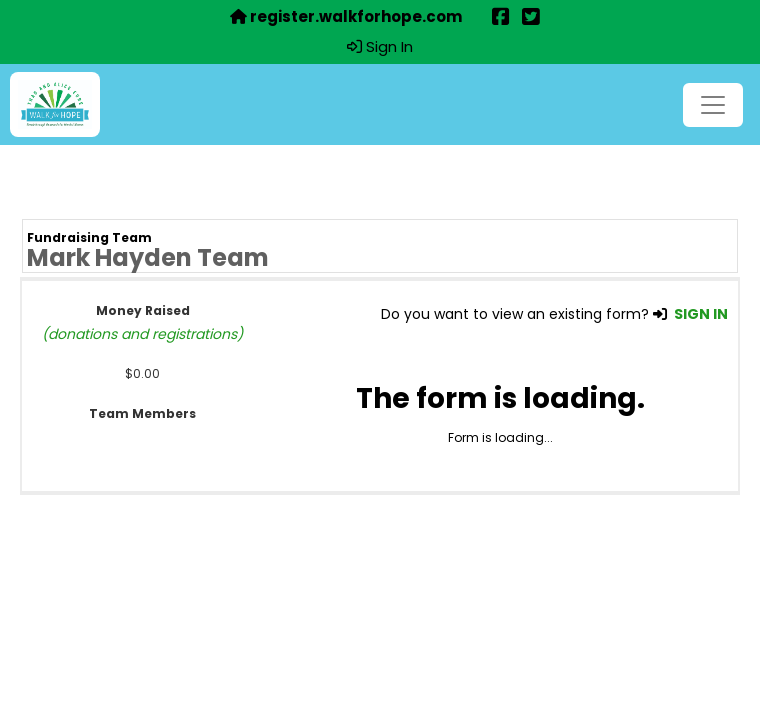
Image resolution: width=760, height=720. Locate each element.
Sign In (380, 47)
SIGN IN (701, 314)
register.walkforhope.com (346, 17)
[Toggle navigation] (713, 105)
